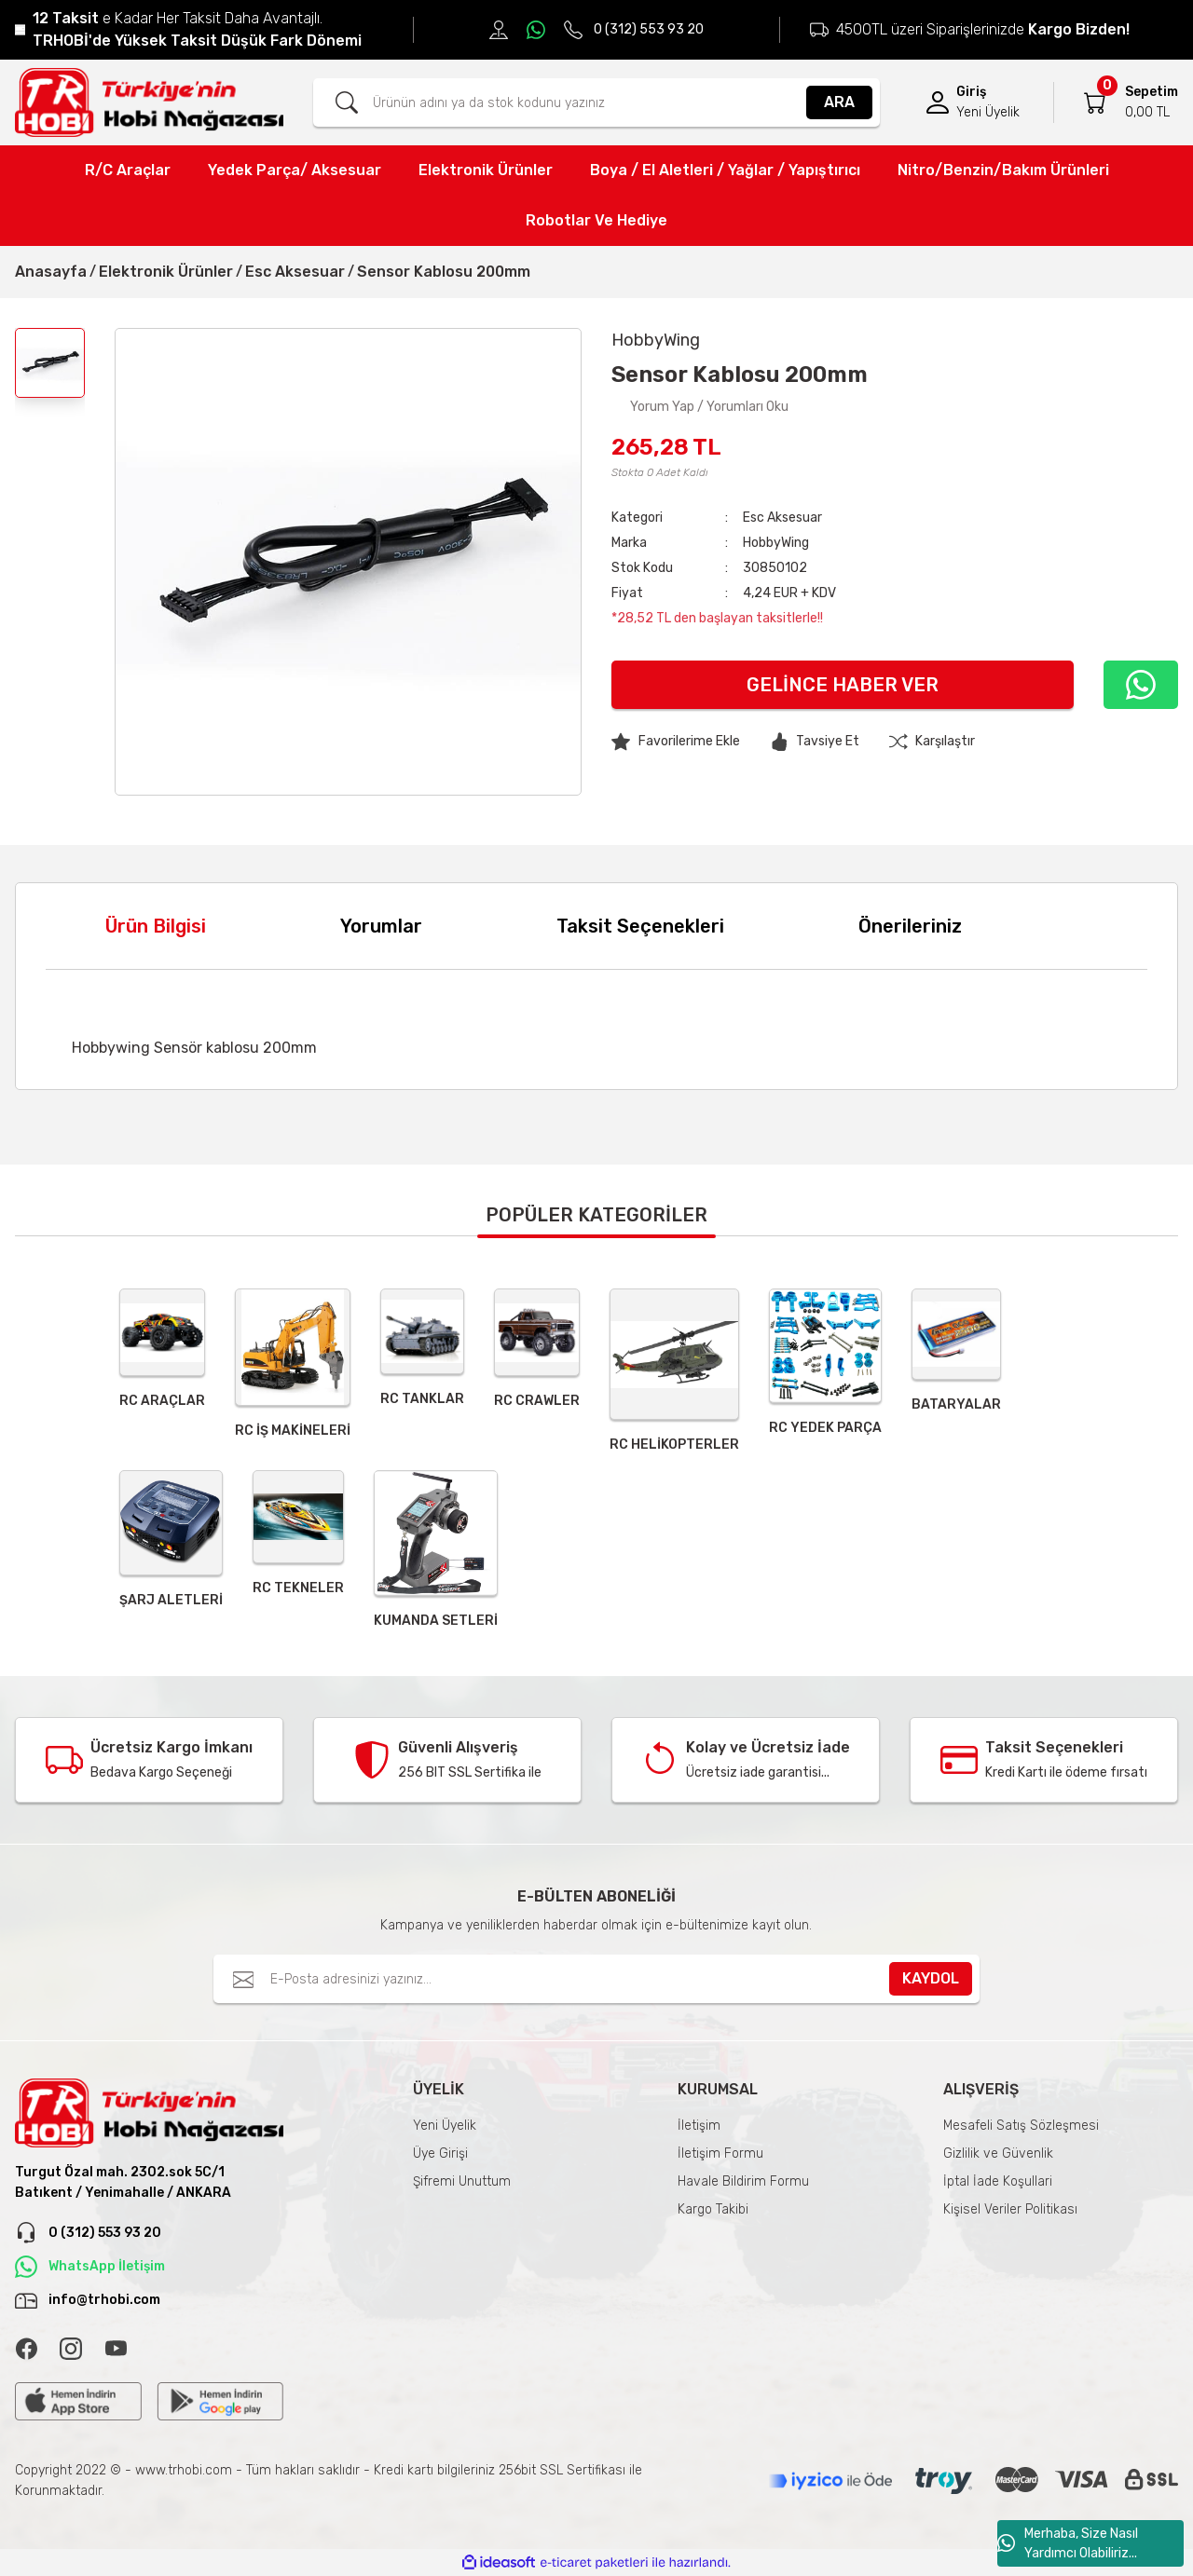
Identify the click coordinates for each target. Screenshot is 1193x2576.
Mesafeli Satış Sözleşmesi (1021, 2125)
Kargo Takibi (713, 2209)
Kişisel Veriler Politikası (1010, 2209)
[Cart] (1095, 102)
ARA (839, 102)
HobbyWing (776, 543)
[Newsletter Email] (596, 1979)
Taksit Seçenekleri (640, 926)
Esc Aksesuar (782, 517)
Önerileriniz (910, 926)
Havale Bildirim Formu (743, 2181)
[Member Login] (937, 102)
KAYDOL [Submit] (930, 1978)
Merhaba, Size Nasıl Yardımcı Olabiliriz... (1067, 2543)
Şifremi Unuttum (462, 2181)
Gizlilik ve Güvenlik (998, 2153)
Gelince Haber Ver (843, 685)
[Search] (596, 102)
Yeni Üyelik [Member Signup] (988, 112)
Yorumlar (381, 926)
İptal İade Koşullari (997, 2181)
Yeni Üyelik (444, 2125)
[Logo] (149, 102)
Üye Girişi (440, 2153)
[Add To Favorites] (675, 741)
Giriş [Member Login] (971, 92)
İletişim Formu (720, 2153)
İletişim (699, 2125)
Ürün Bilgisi (155, 926)
